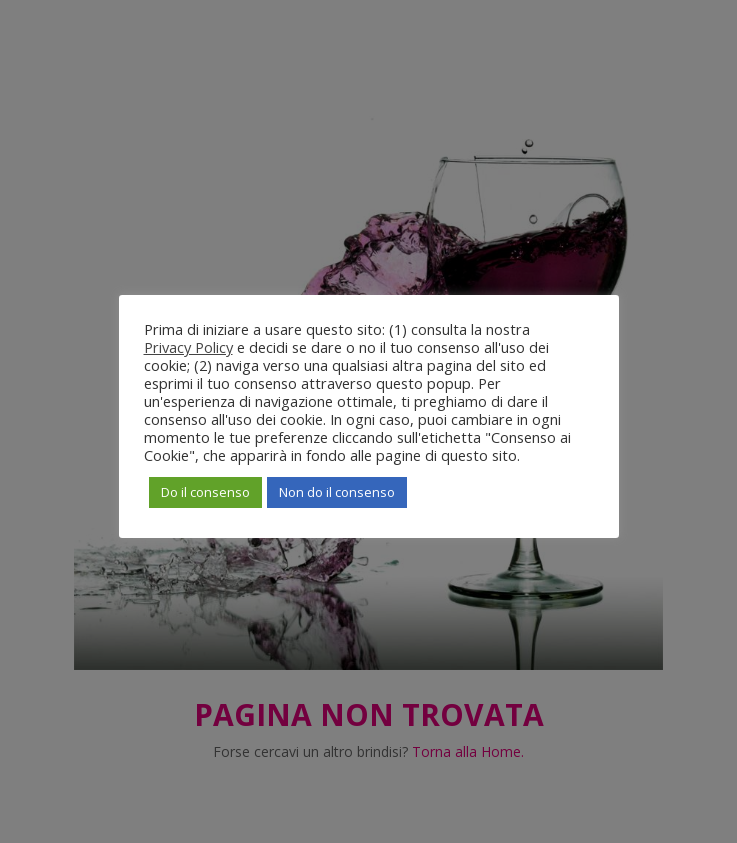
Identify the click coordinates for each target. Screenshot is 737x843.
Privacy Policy (188, 347)
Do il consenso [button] (205, 492)
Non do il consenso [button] (337, 492)
